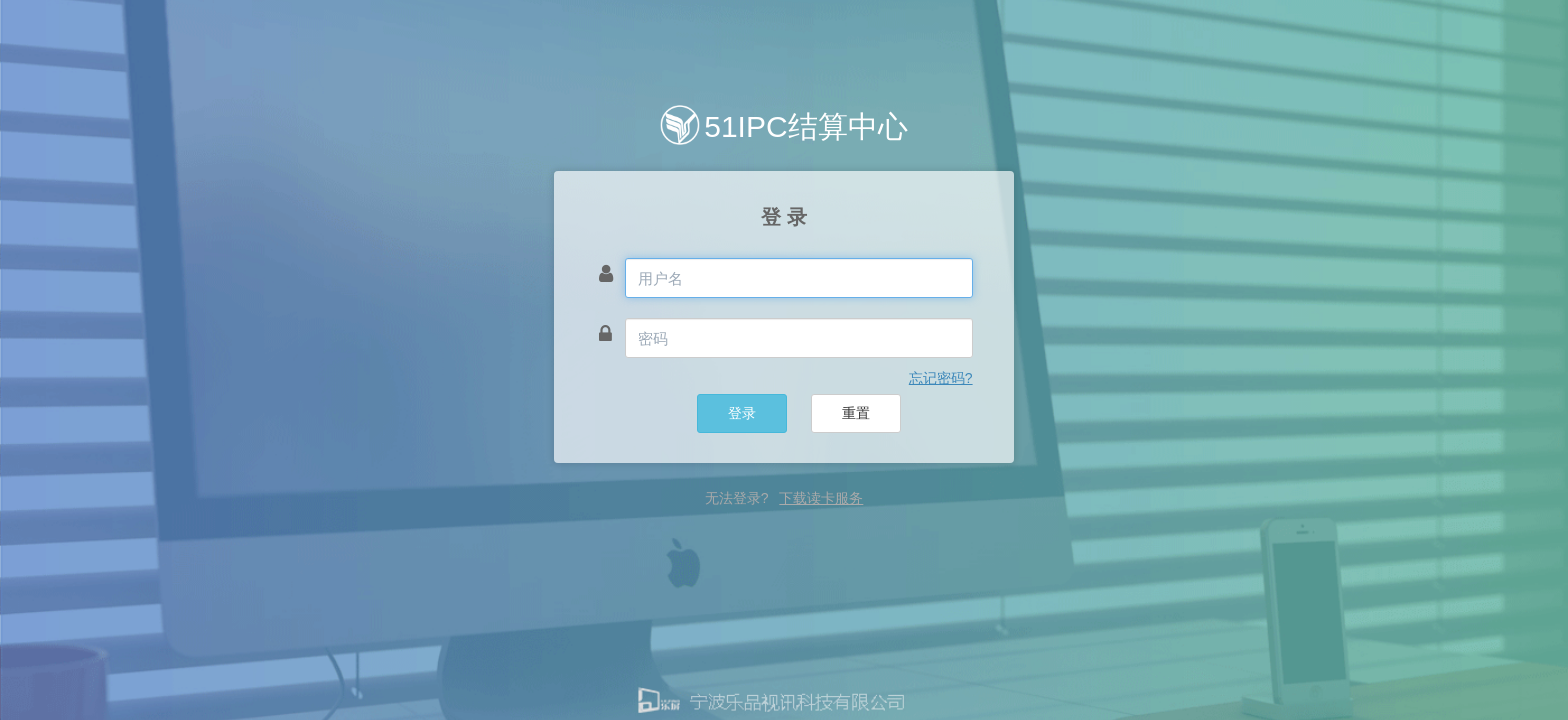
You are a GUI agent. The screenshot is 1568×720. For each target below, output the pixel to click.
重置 (856, 413)
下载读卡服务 (821, 498)
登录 (742, 413)
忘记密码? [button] (941, 378)
